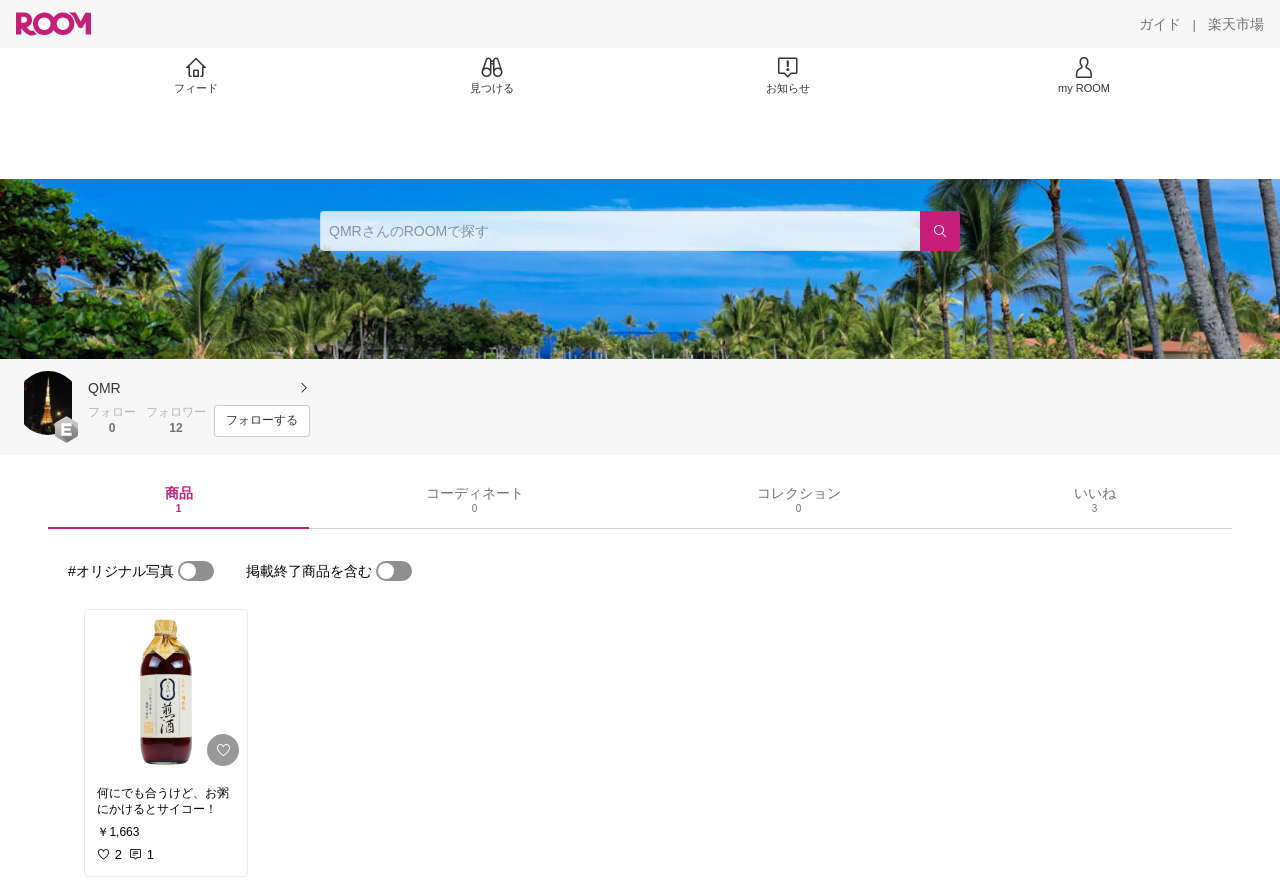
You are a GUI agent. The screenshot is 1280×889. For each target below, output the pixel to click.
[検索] (940, 231)
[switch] (196, 571)
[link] (166, 692)
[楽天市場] (1236, 24)
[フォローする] (262, 421)
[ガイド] (1160, 24)
